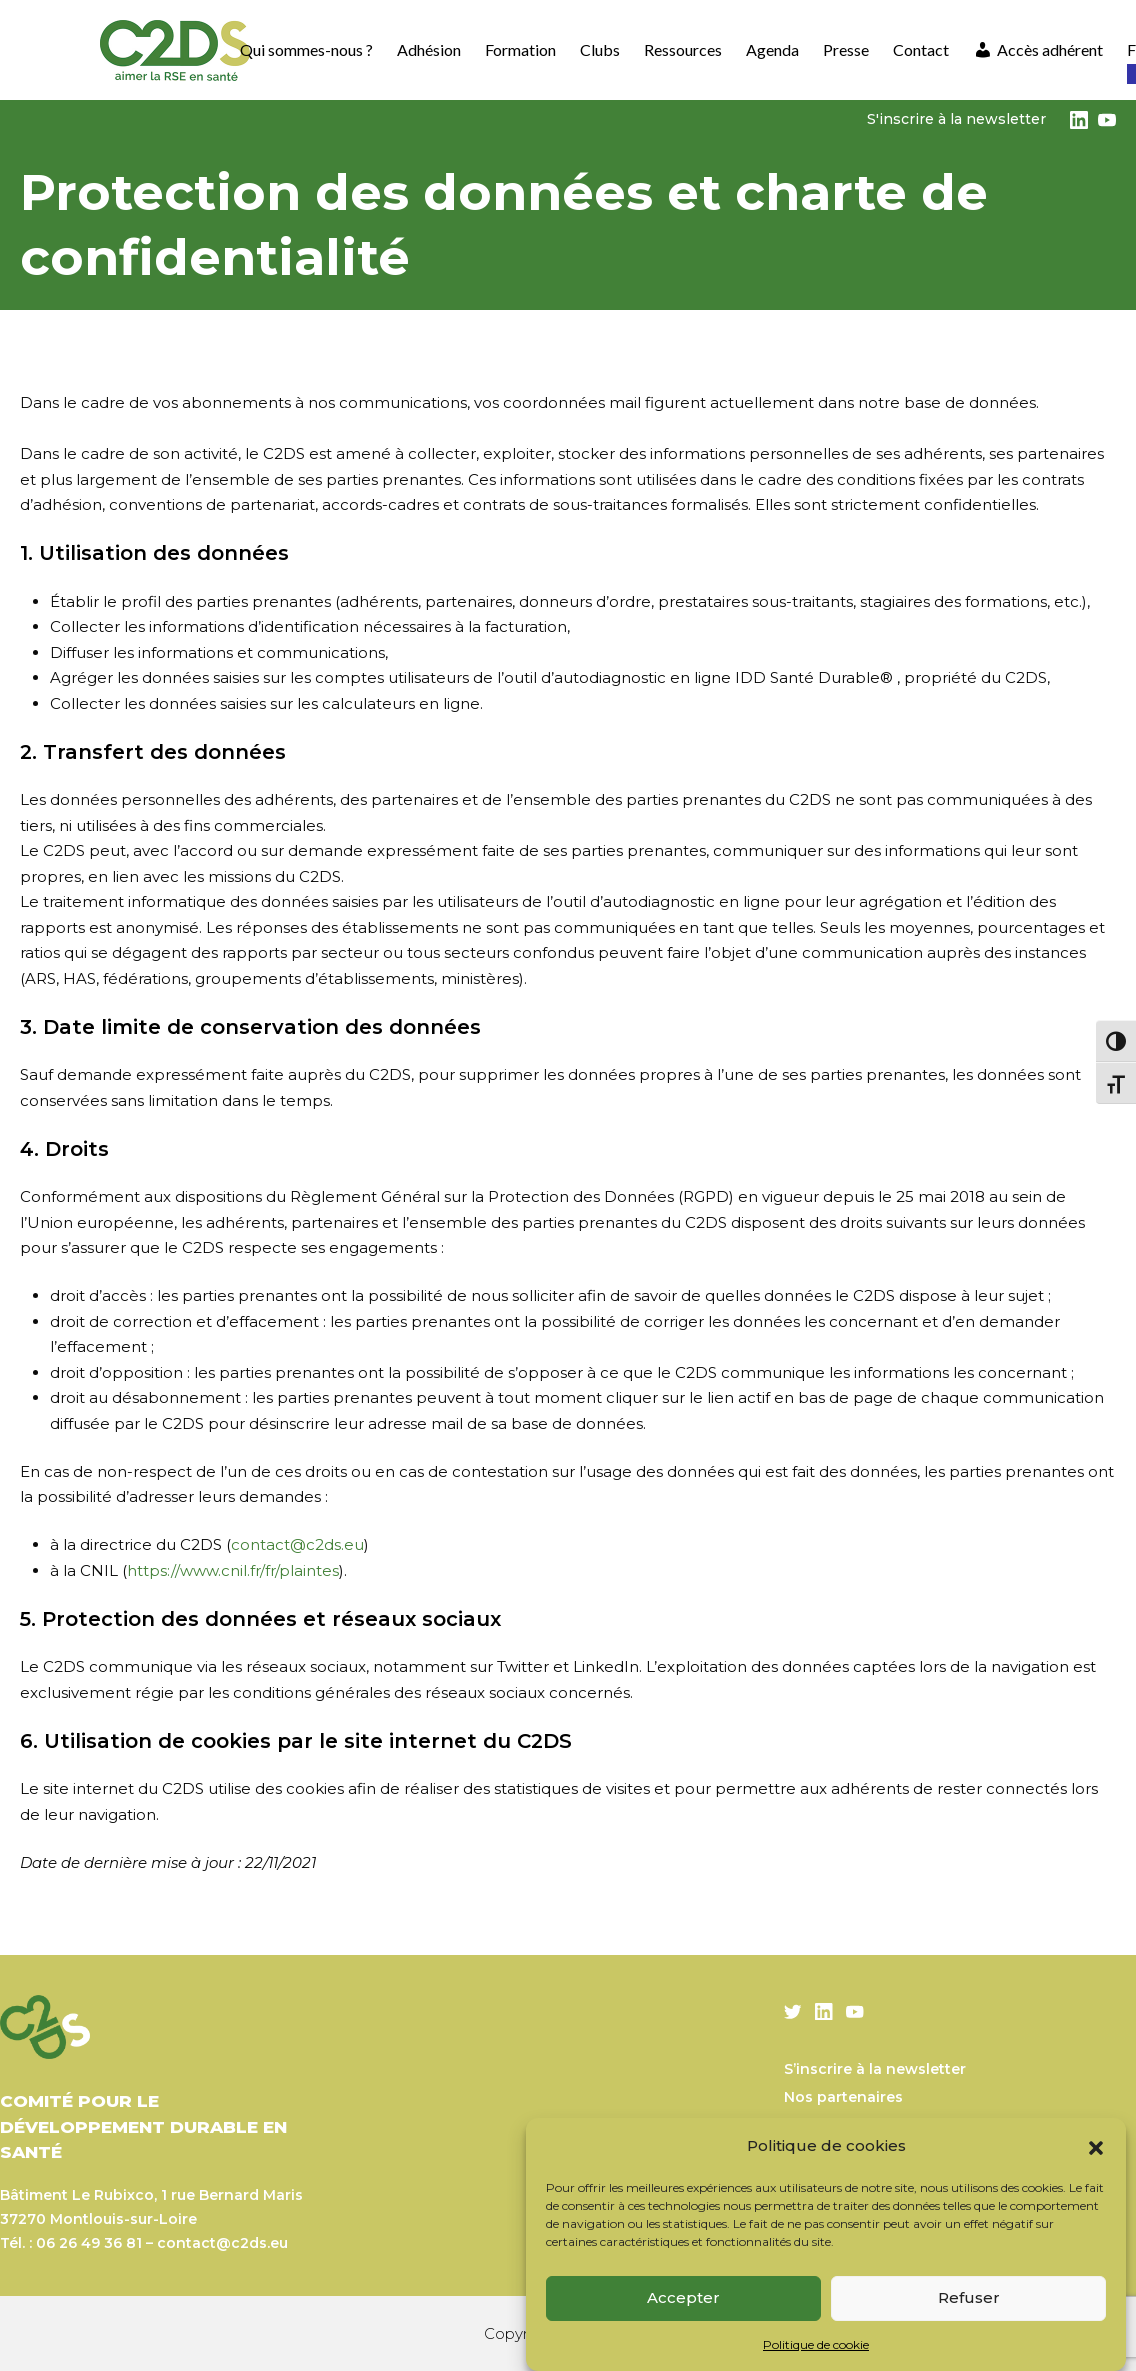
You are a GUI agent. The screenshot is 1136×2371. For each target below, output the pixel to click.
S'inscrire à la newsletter (956, 119)
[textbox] (568, 1359)
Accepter (683, 2297)
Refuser (969, 2297)
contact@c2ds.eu (297, 1544)
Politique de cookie (816, 2344)
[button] (1096, 2146)
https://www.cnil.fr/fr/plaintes (233, 1570)
